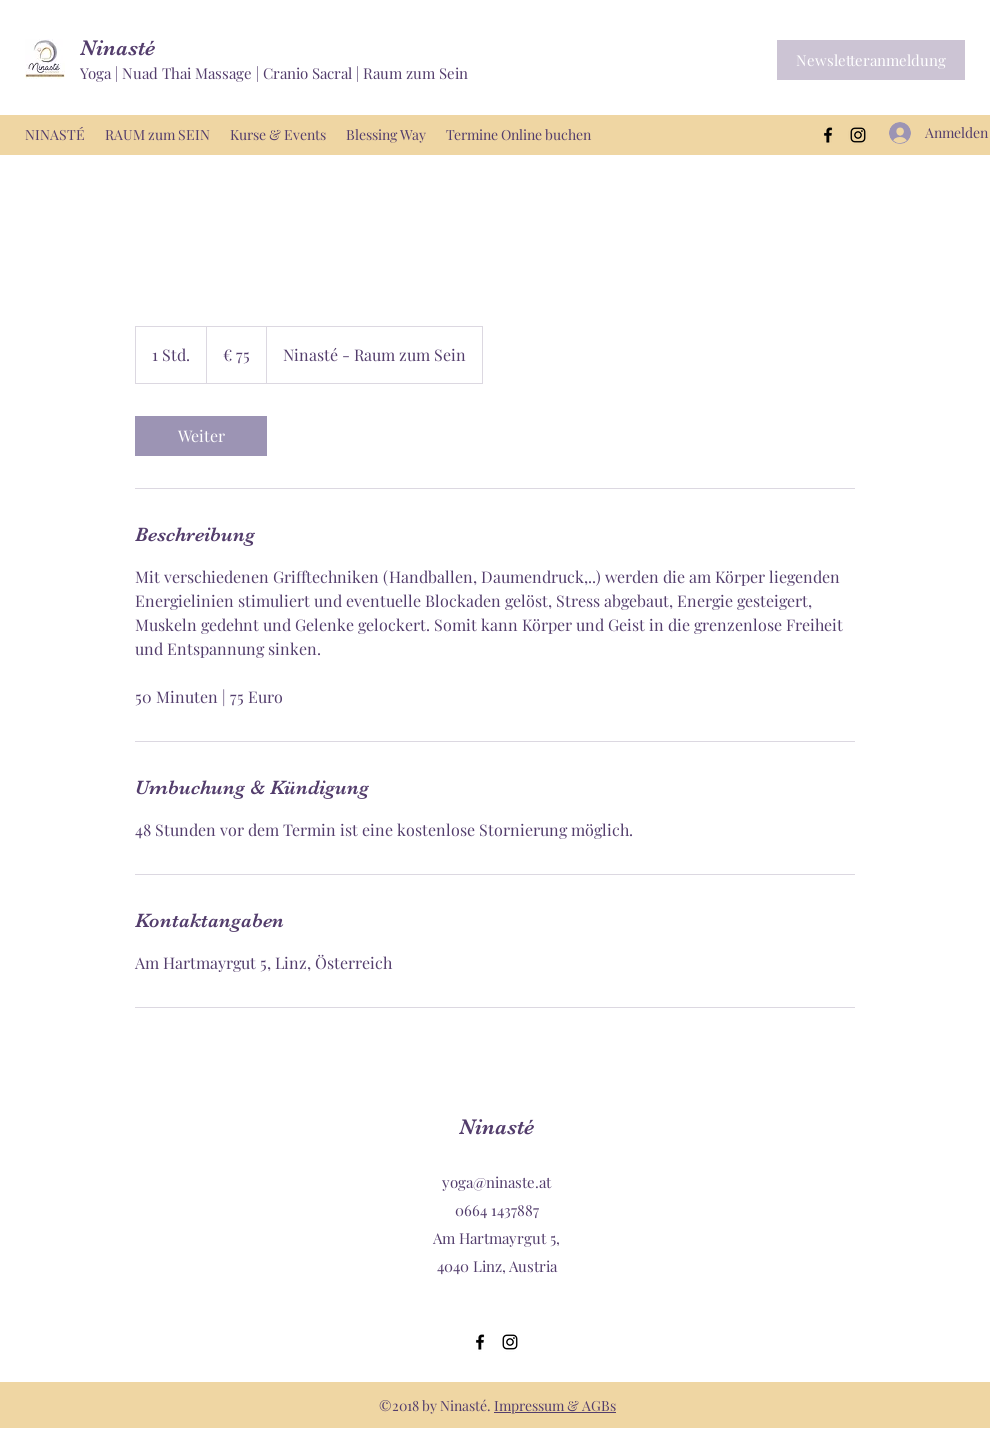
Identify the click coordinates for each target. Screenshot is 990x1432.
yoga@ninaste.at (496, 1182)
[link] (201, 436)
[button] (871, 60)
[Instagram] (858, 135)
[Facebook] (828, 135)
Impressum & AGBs (555, 1405)
